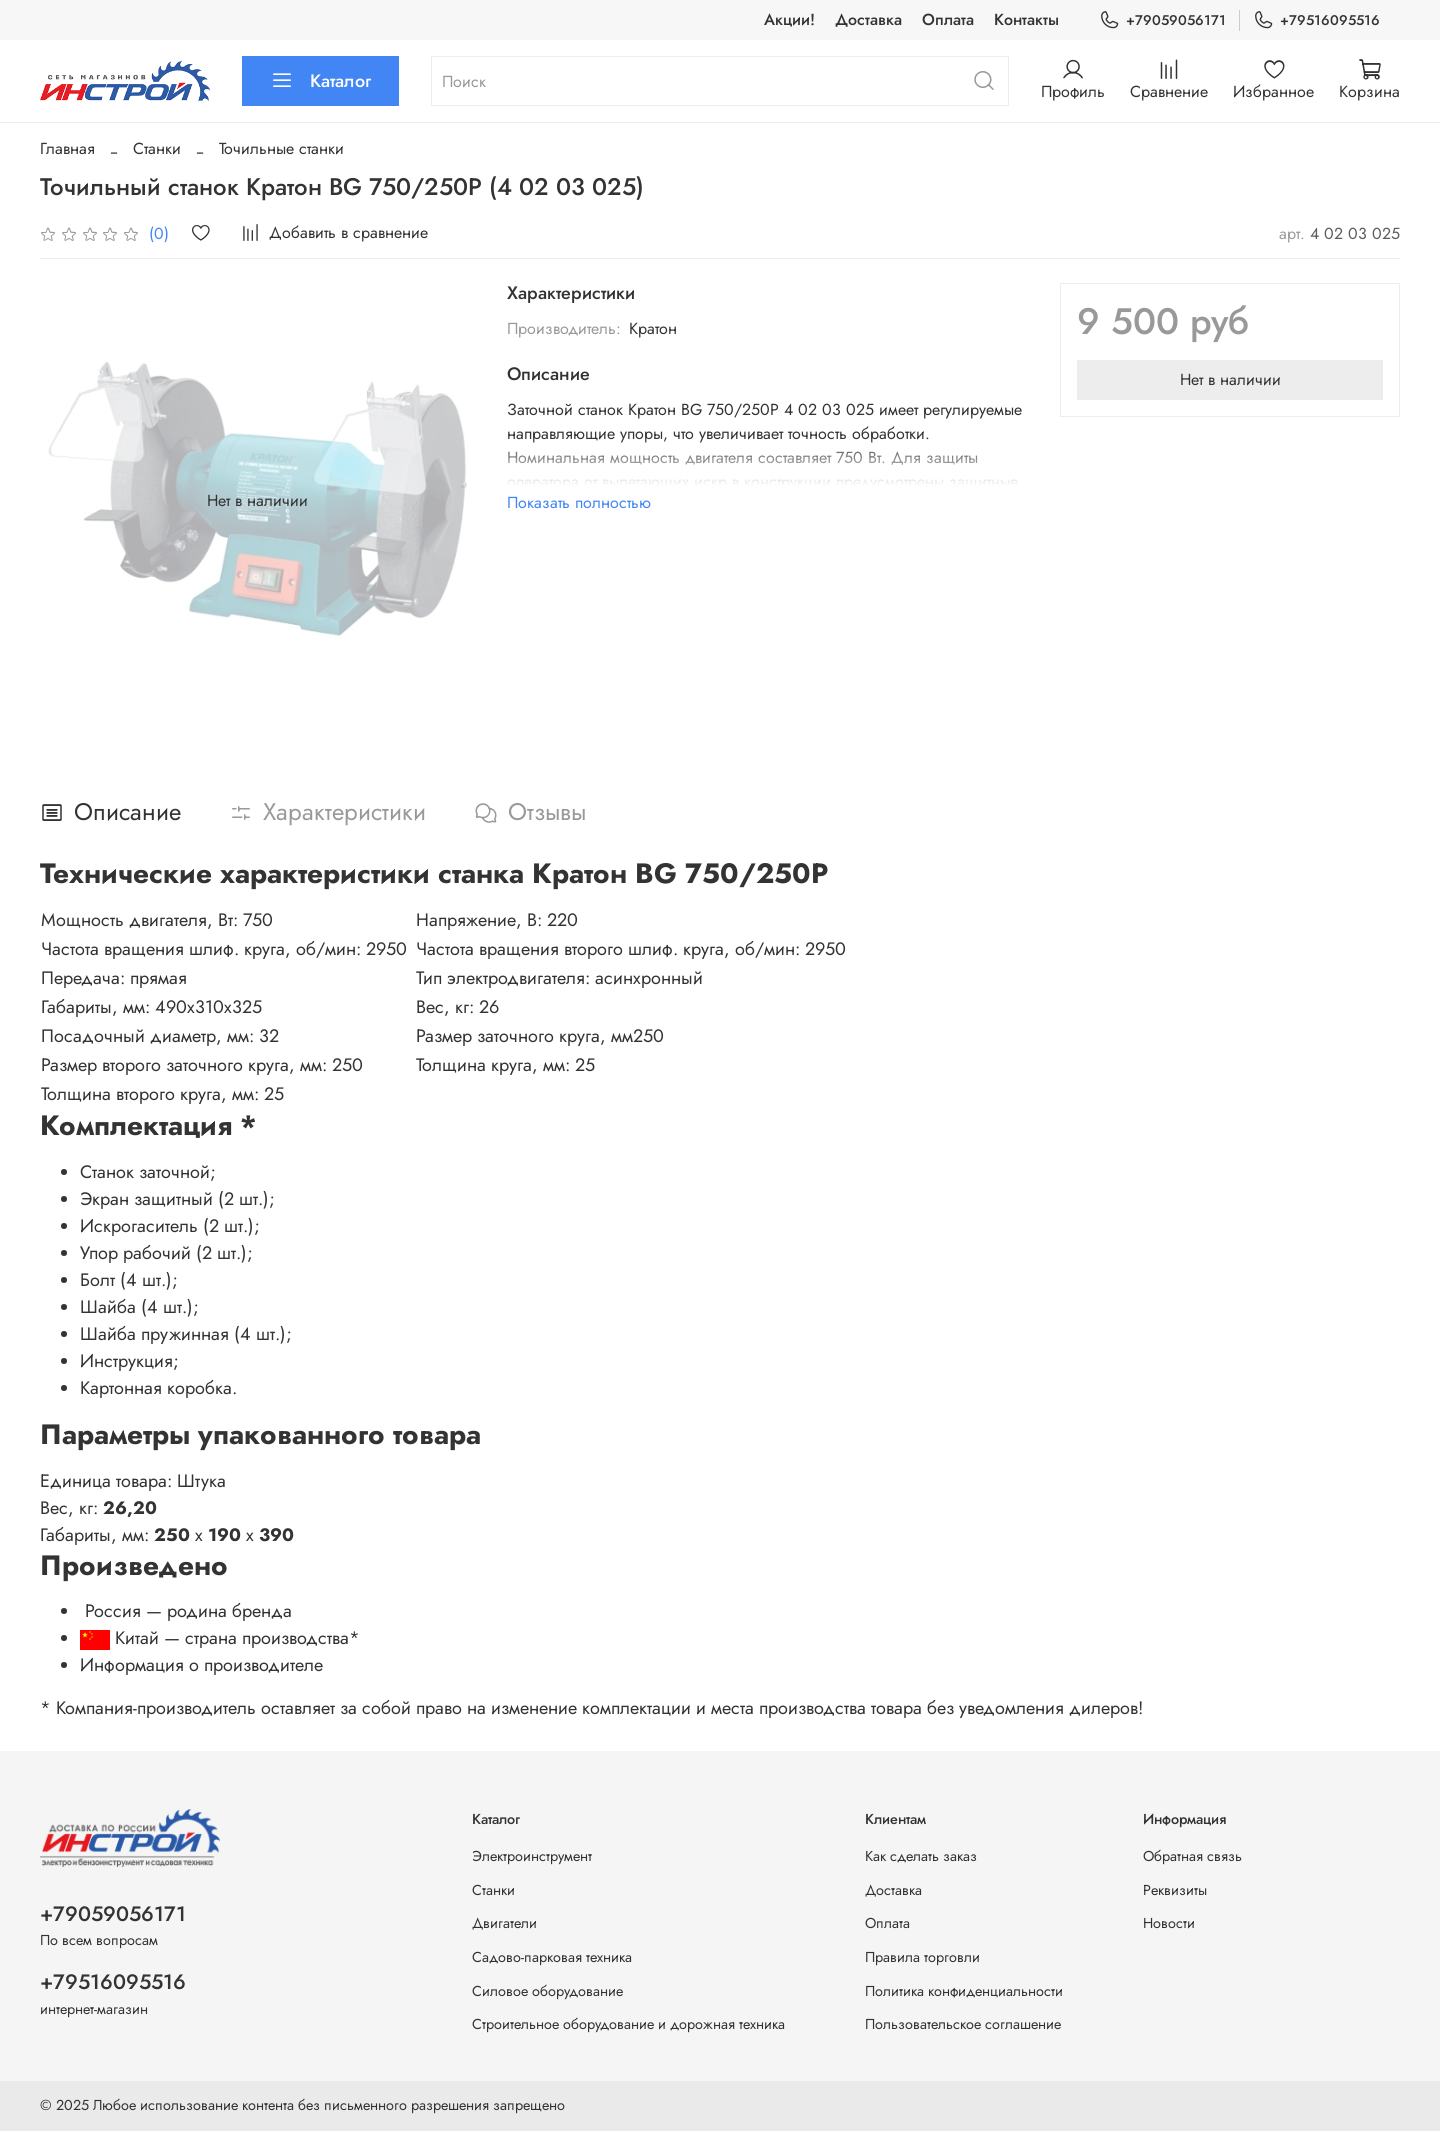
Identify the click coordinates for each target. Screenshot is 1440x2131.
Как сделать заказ (921, 1856)
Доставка (868, 19)
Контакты (1026, 19)
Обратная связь (1192, 1856)
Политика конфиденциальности (964, 1991)
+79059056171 (1162, 20)
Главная (67, 148)
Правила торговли (922, 1957)
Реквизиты (1175, 1890)
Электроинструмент (532, 1856)
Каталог (320, 81)
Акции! (789, 19)
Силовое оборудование (547, 1991)
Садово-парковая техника (552, 1957)
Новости (1169, 1923)
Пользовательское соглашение (963, 2024)
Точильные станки (281, 148)
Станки (157, 148)
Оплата (948, 19)
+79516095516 (1316, 20)
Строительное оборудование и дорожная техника (628, 2024)
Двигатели (504, 1923)
